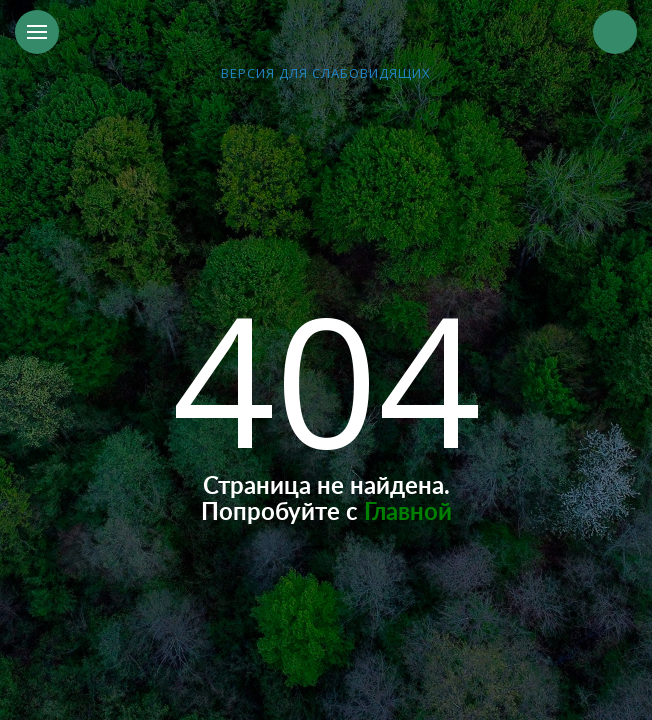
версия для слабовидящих (326, 73)
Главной (408, 513)
